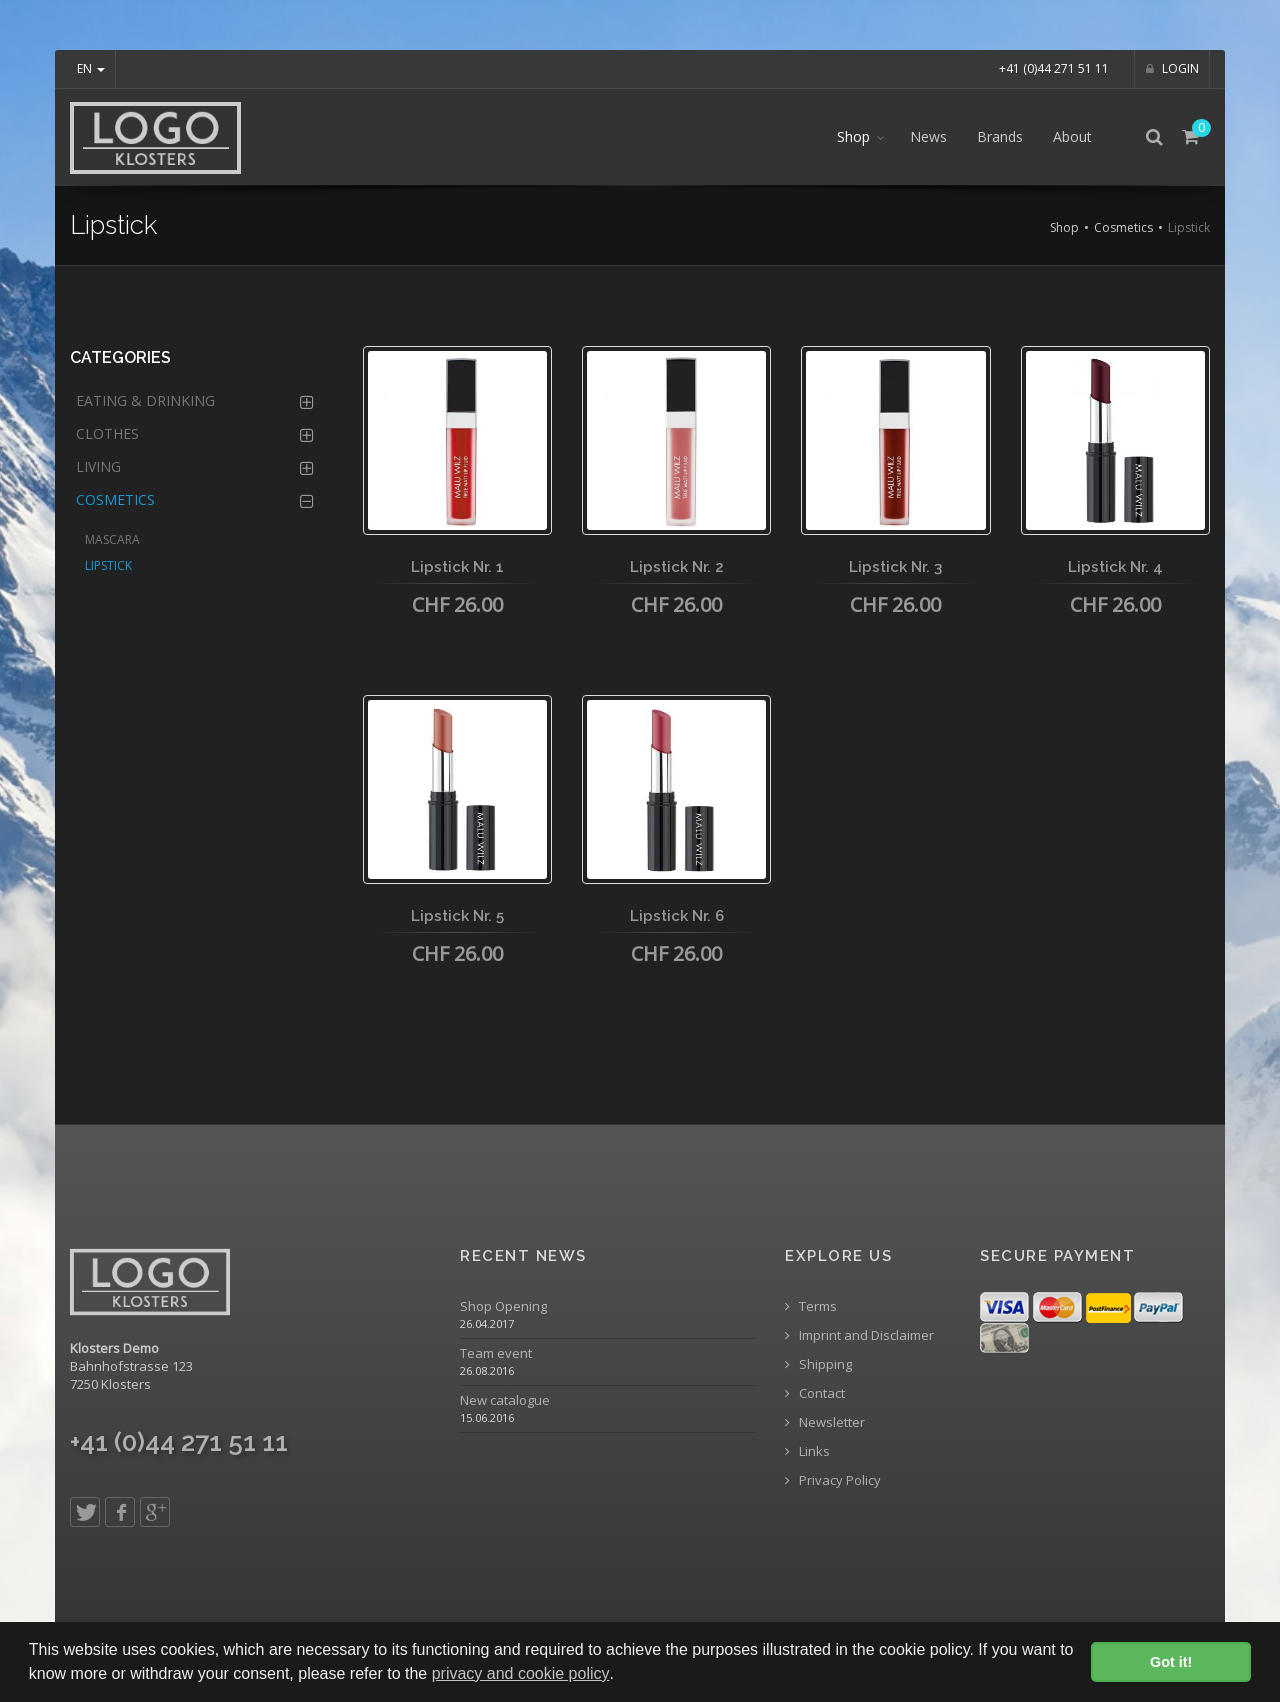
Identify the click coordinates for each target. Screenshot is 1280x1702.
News (928, 136)
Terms (811, 1306)
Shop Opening (503, 1306)
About (1072, 136)
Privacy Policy (833, 1480)
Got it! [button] (1171, 1662)
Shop (853, 136)
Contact (815, 1393)
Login (1172, 68)
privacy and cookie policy (521, 1673)
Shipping (818, 1364)
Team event (496, 1353)
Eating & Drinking (145, 400)
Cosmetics (1123, 227)
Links (807, 1451)
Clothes (107, 433)
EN (91, 68)
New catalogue (505, 1400)
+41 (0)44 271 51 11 (1054, 68)
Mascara (112, 539)
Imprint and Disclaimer (859, 1335)
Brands (1000, 136)
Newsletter (825, 1422)
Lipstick (108, 565)
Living (98, 466)
